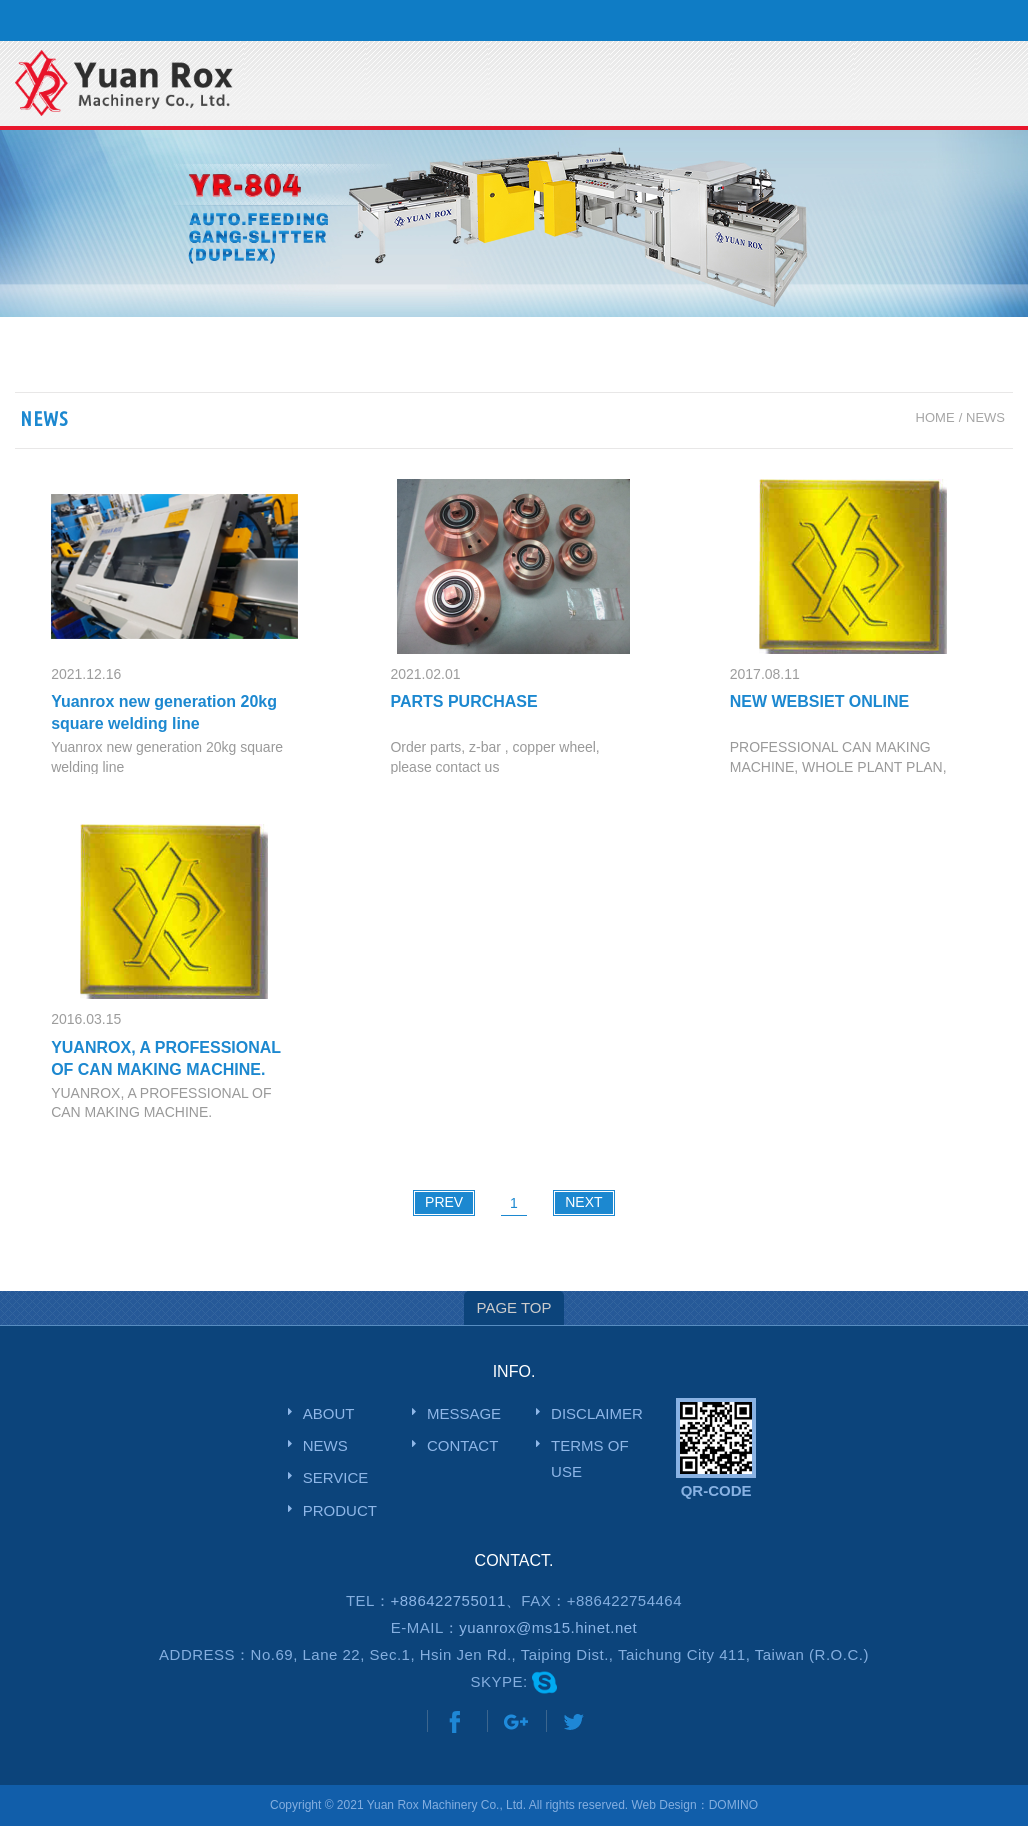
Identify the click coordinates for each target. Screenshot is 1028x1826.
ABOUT (329, 1413)
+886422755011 (447, 1600)
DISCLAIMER (597, 1413)
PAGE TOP (513, 1307)
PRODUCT (340, 1510)
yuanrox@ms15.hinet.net (548, 1627)
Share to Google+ (515, 1722)
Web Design (663, 1805)
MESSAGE (464, 1413)
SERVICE (336, 1477)
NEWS (325, 1445)
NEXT (583, 1202)
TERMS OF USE (590, 1458)
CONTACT (462, 1445)
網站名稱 (135, 85)
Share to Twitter (574, 1722)
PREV (444, 1202)
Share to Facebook (455, 1722)
